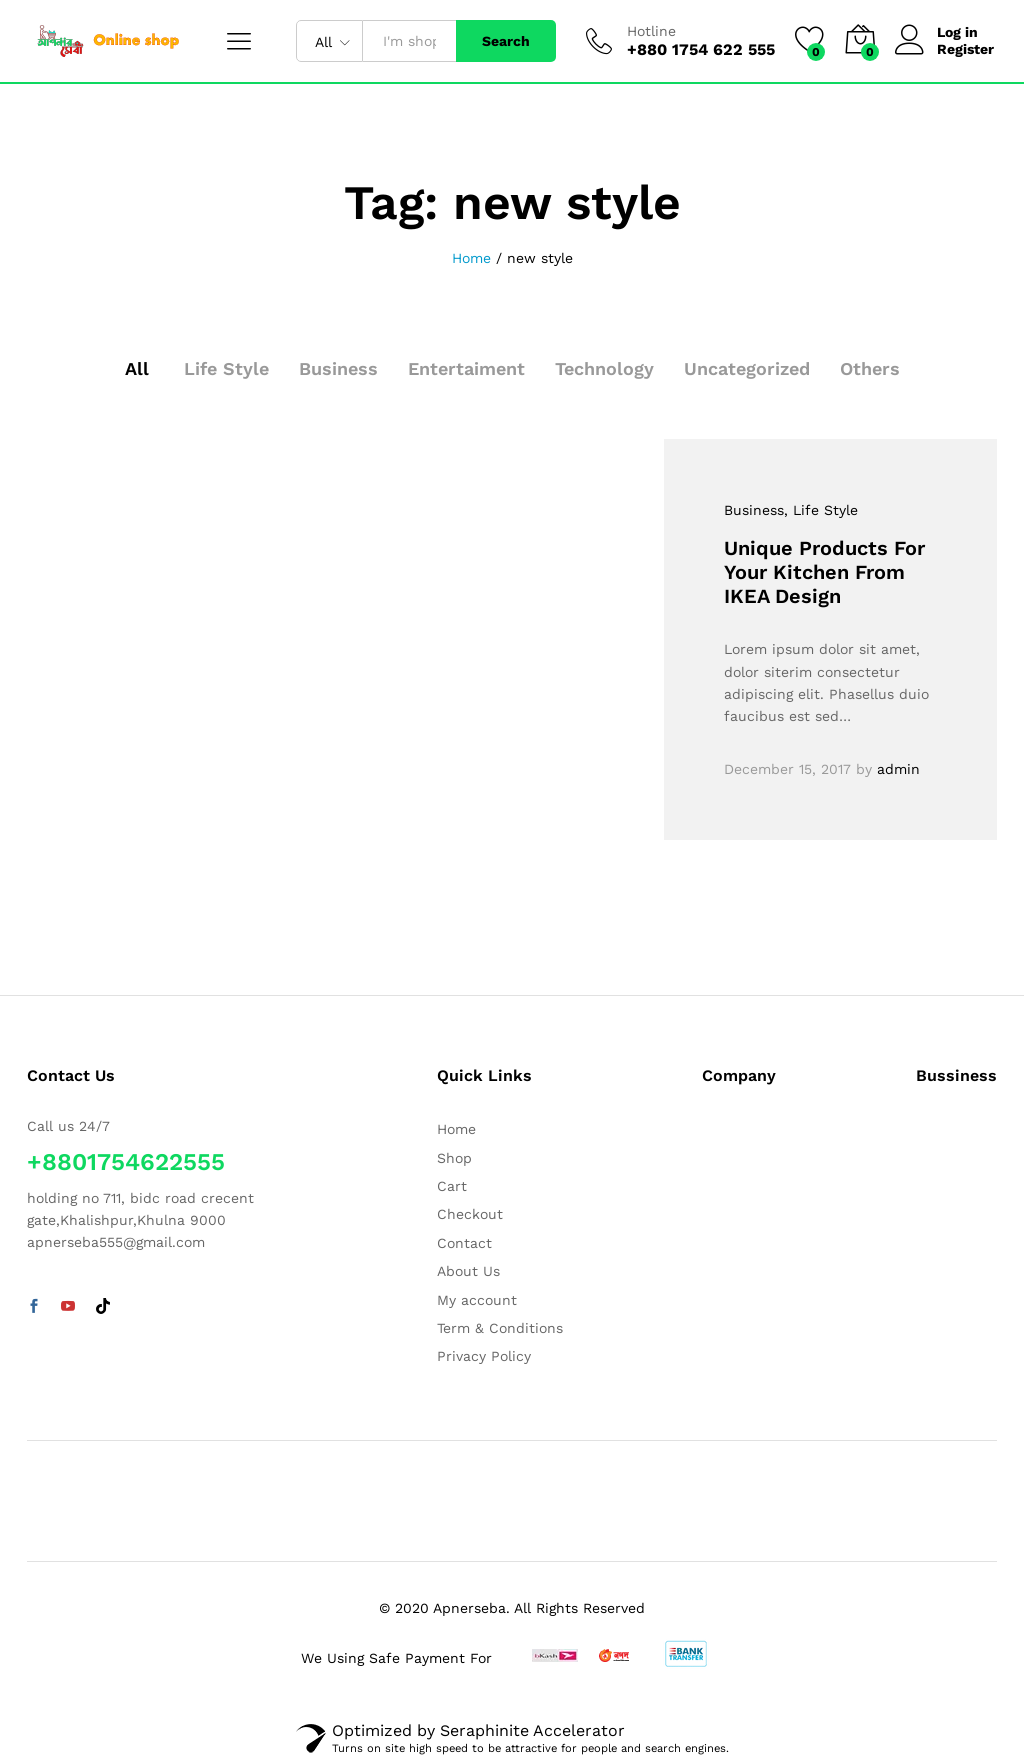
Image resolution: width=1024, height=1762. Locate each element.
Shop (454, 1158)
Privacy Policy (484, 1356)
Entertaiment (466, 368)
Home (456, 1129)
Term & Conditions (500, 1328)
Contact (464, 1243)
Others (870, 368)
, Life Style (821, 510)
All (137, 368)
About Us (468, 1271)
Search (506, 41)
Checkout (470, 1214)
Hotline (651, 31)
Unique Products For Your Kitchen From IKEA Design (824, 572)
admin (898, 769)
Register (965, 49)
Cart (452, 1186)
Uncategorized (747, 368)
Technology (604, 368)
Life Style (226, 368)
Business (338, 368)
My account (477, 1300)
